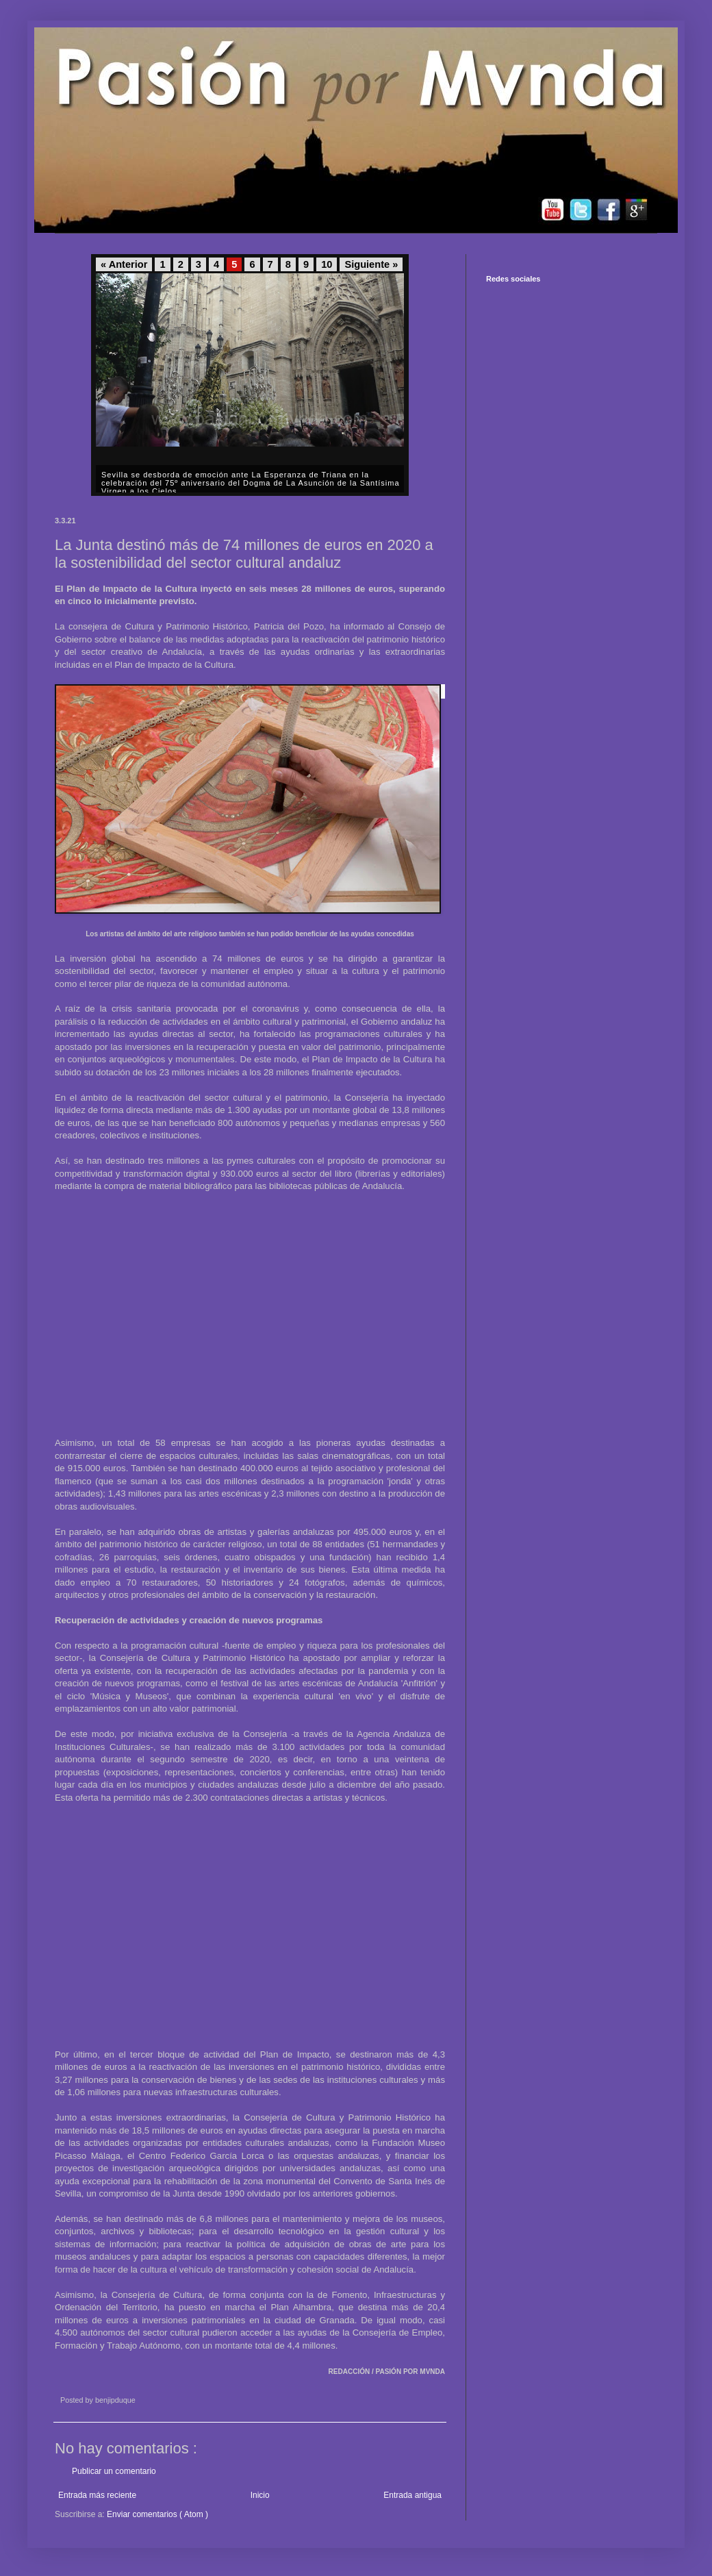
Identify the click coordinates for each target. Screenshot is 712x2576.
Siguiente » (371, 264)
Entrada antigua (412, 2495)
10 (326, 264)
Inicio (260, 2495)
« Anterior (124, 264)
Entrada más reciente (97, 2495)
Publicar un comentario (114, 2471)
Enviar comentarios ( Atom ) (157, 2514)
